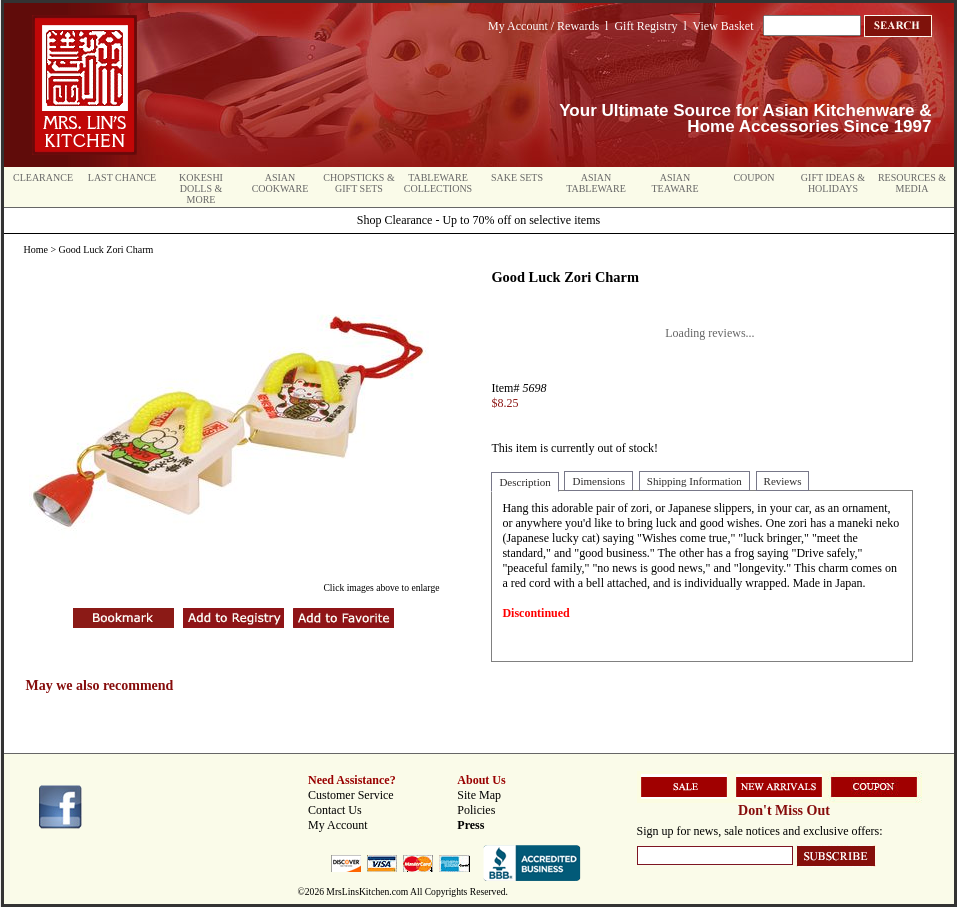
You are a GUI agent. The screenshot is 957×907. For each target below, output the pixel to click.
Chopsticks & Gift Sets (358, 183)
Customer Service (351, 795)
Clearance (43, 177)
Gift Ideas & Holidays (833, 183)
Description (524, 482)
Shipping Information (694, 481)
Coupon (753, 177)
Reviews (783, 481)
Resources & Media (912, 183)
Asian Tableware (596, 183)
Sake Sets (517, 177)
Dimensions (598, 481)
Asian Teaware (675, 183)
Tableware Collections (438, 183)
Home (36, 249)
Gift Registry (645, 26)
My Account (338, 825)
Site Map (479, 795)
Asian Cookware (280, 183)
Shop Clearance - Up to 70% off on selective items (478, 220)
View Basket (723, 26)
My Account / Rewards (543, 26)
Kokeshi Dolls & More (201, 188)
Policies (476, 810)
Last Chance (122, 177)
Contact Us (335, 810)
